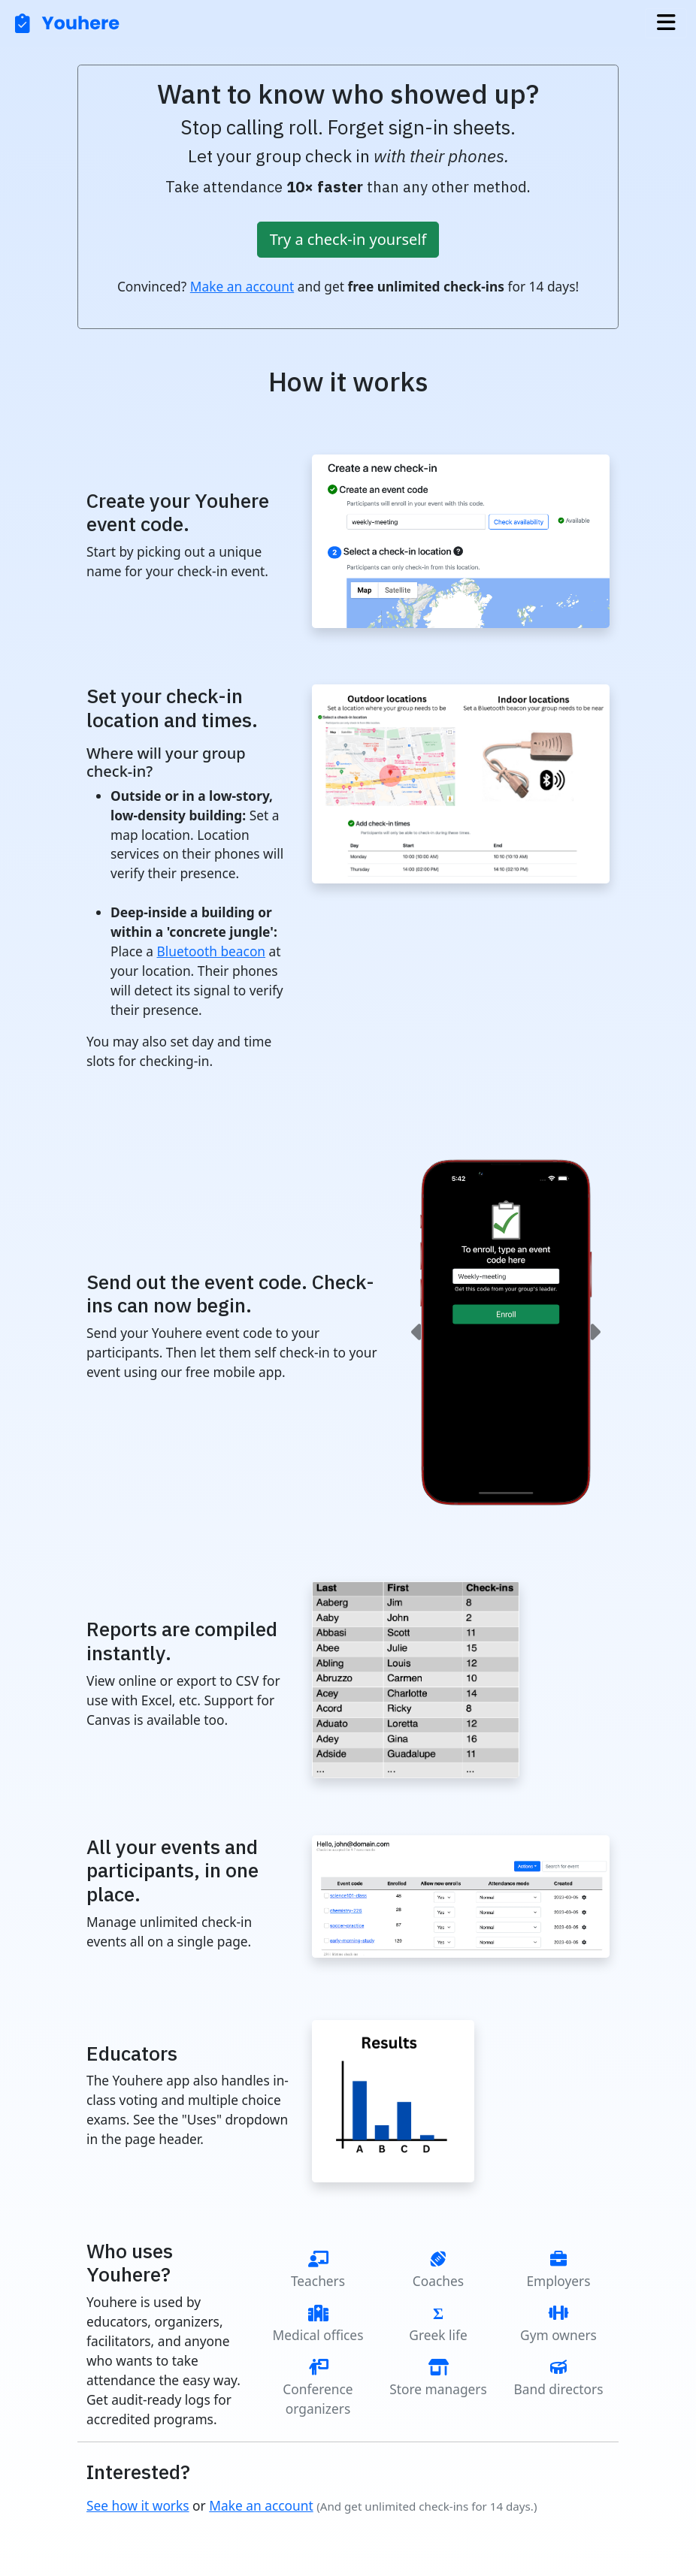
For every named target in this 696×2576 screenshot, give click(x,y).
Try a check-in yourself (348, 239)
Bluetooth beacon (211, 951)
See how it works (137, 2505)
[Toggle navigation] (666, 23)
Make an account (242, 286)
